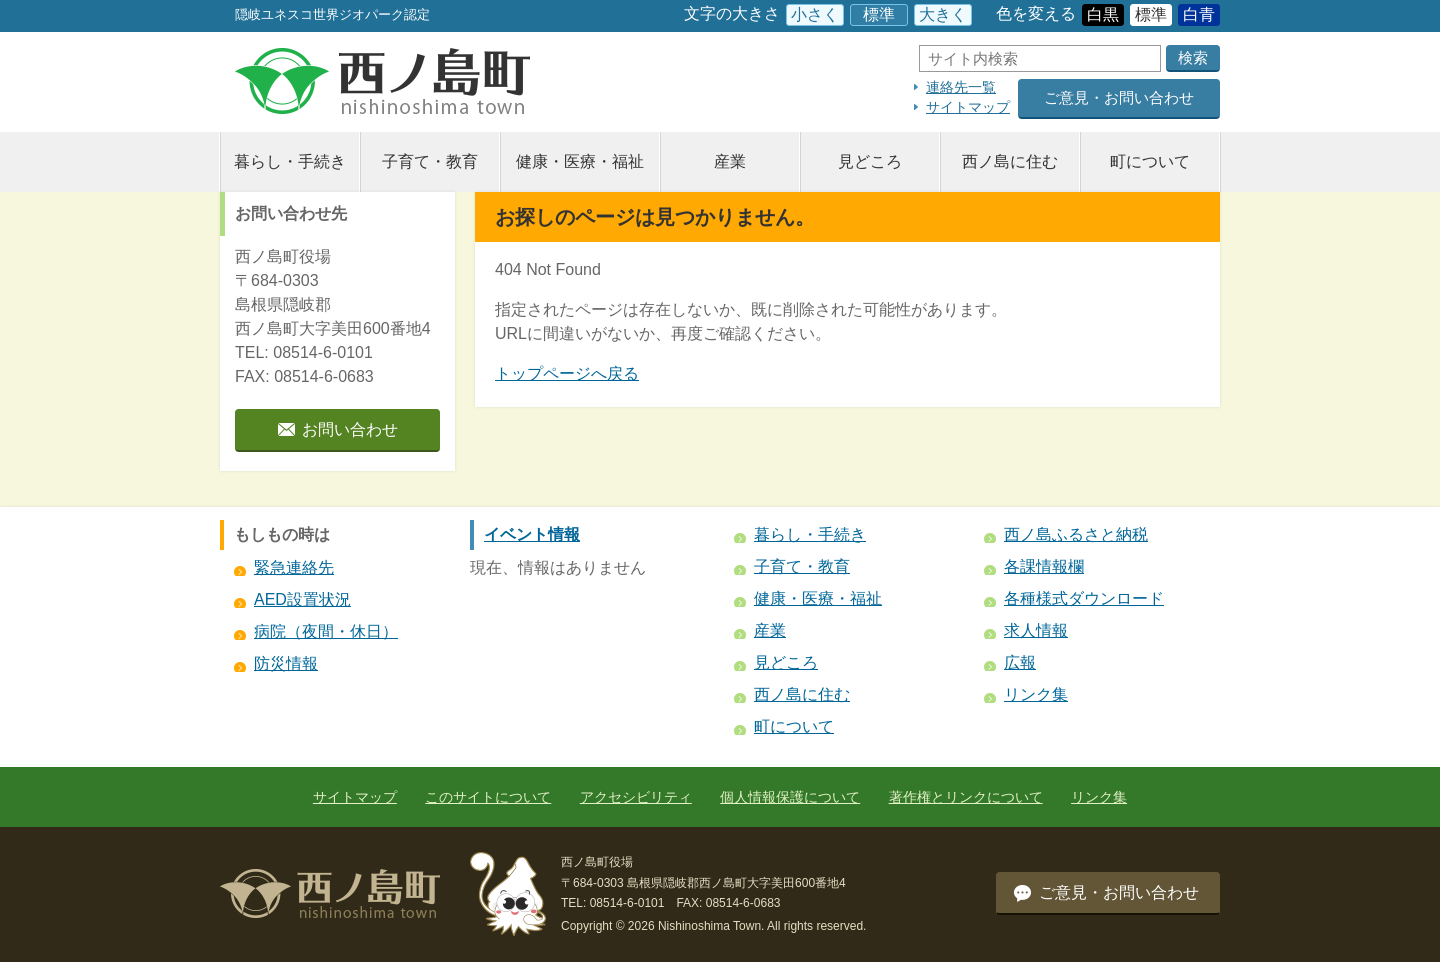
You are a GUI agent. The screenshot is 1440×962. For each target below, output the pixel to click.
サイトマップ (968, 107)
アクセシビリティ (636, 797)
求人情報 (1036, 630)
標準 (879, 14)
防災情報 (286, 663)
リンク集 (1036, 694)
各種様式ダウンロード (1084, 598)
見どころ (870, 161)
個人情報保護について (790, 797)
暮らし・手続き (290, 161)
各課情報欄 (1044, 566)
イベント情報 (532, 534)
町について (1150, 161)
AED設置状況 (302, 599)
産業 (730, 161)
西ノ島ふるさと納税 (1076, 534)
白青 (1199, 14)
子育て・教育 (430, 161)
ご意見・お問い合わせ (1119, 97)
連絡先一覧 (961, 87)
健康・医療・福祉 (580, 161)
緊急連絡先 (294, 567)
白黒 (1103, 14)
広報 (1020, 662)
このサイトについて (488, 797)
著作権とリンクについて (966, 797)
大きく (943, 14)
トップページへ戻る (567, 373)
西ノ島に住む (1010, 161)
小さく (815, 14)
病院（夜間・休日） (326, 631)
